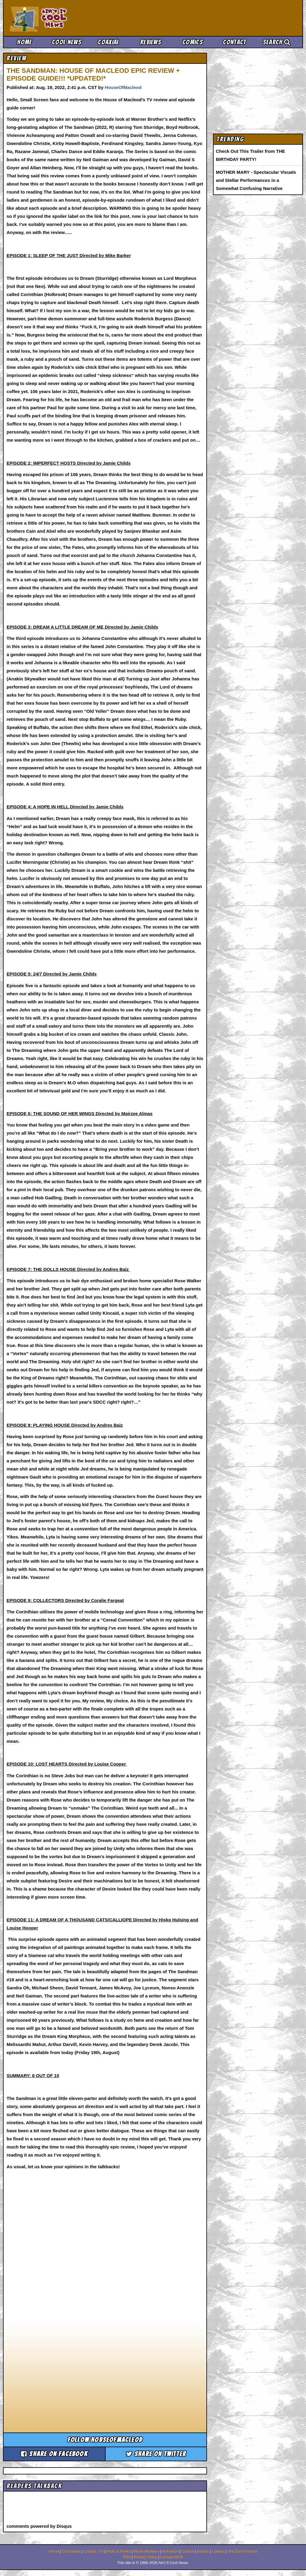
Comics (192, 42)
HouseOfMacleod (123, 87)
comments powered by (39, 2526)
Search (276, 42)
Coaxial (108, 42)
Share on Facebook (54, 2453)
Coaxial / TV (93, 2551)
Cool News (66, 42)
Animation (170, 2551)
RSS (127, 2557)
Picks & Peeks (118, 2551)
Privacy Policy (145, 2557)
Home (24, 42)
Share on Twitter (156, 2453)
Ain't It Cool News (54, 18)
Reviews (150, 42)
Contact (234, 42)
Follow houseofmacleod (105, 2439)
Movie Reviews (146, 2551)
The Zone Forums (242, 2551)
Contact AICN (171, 2557)
